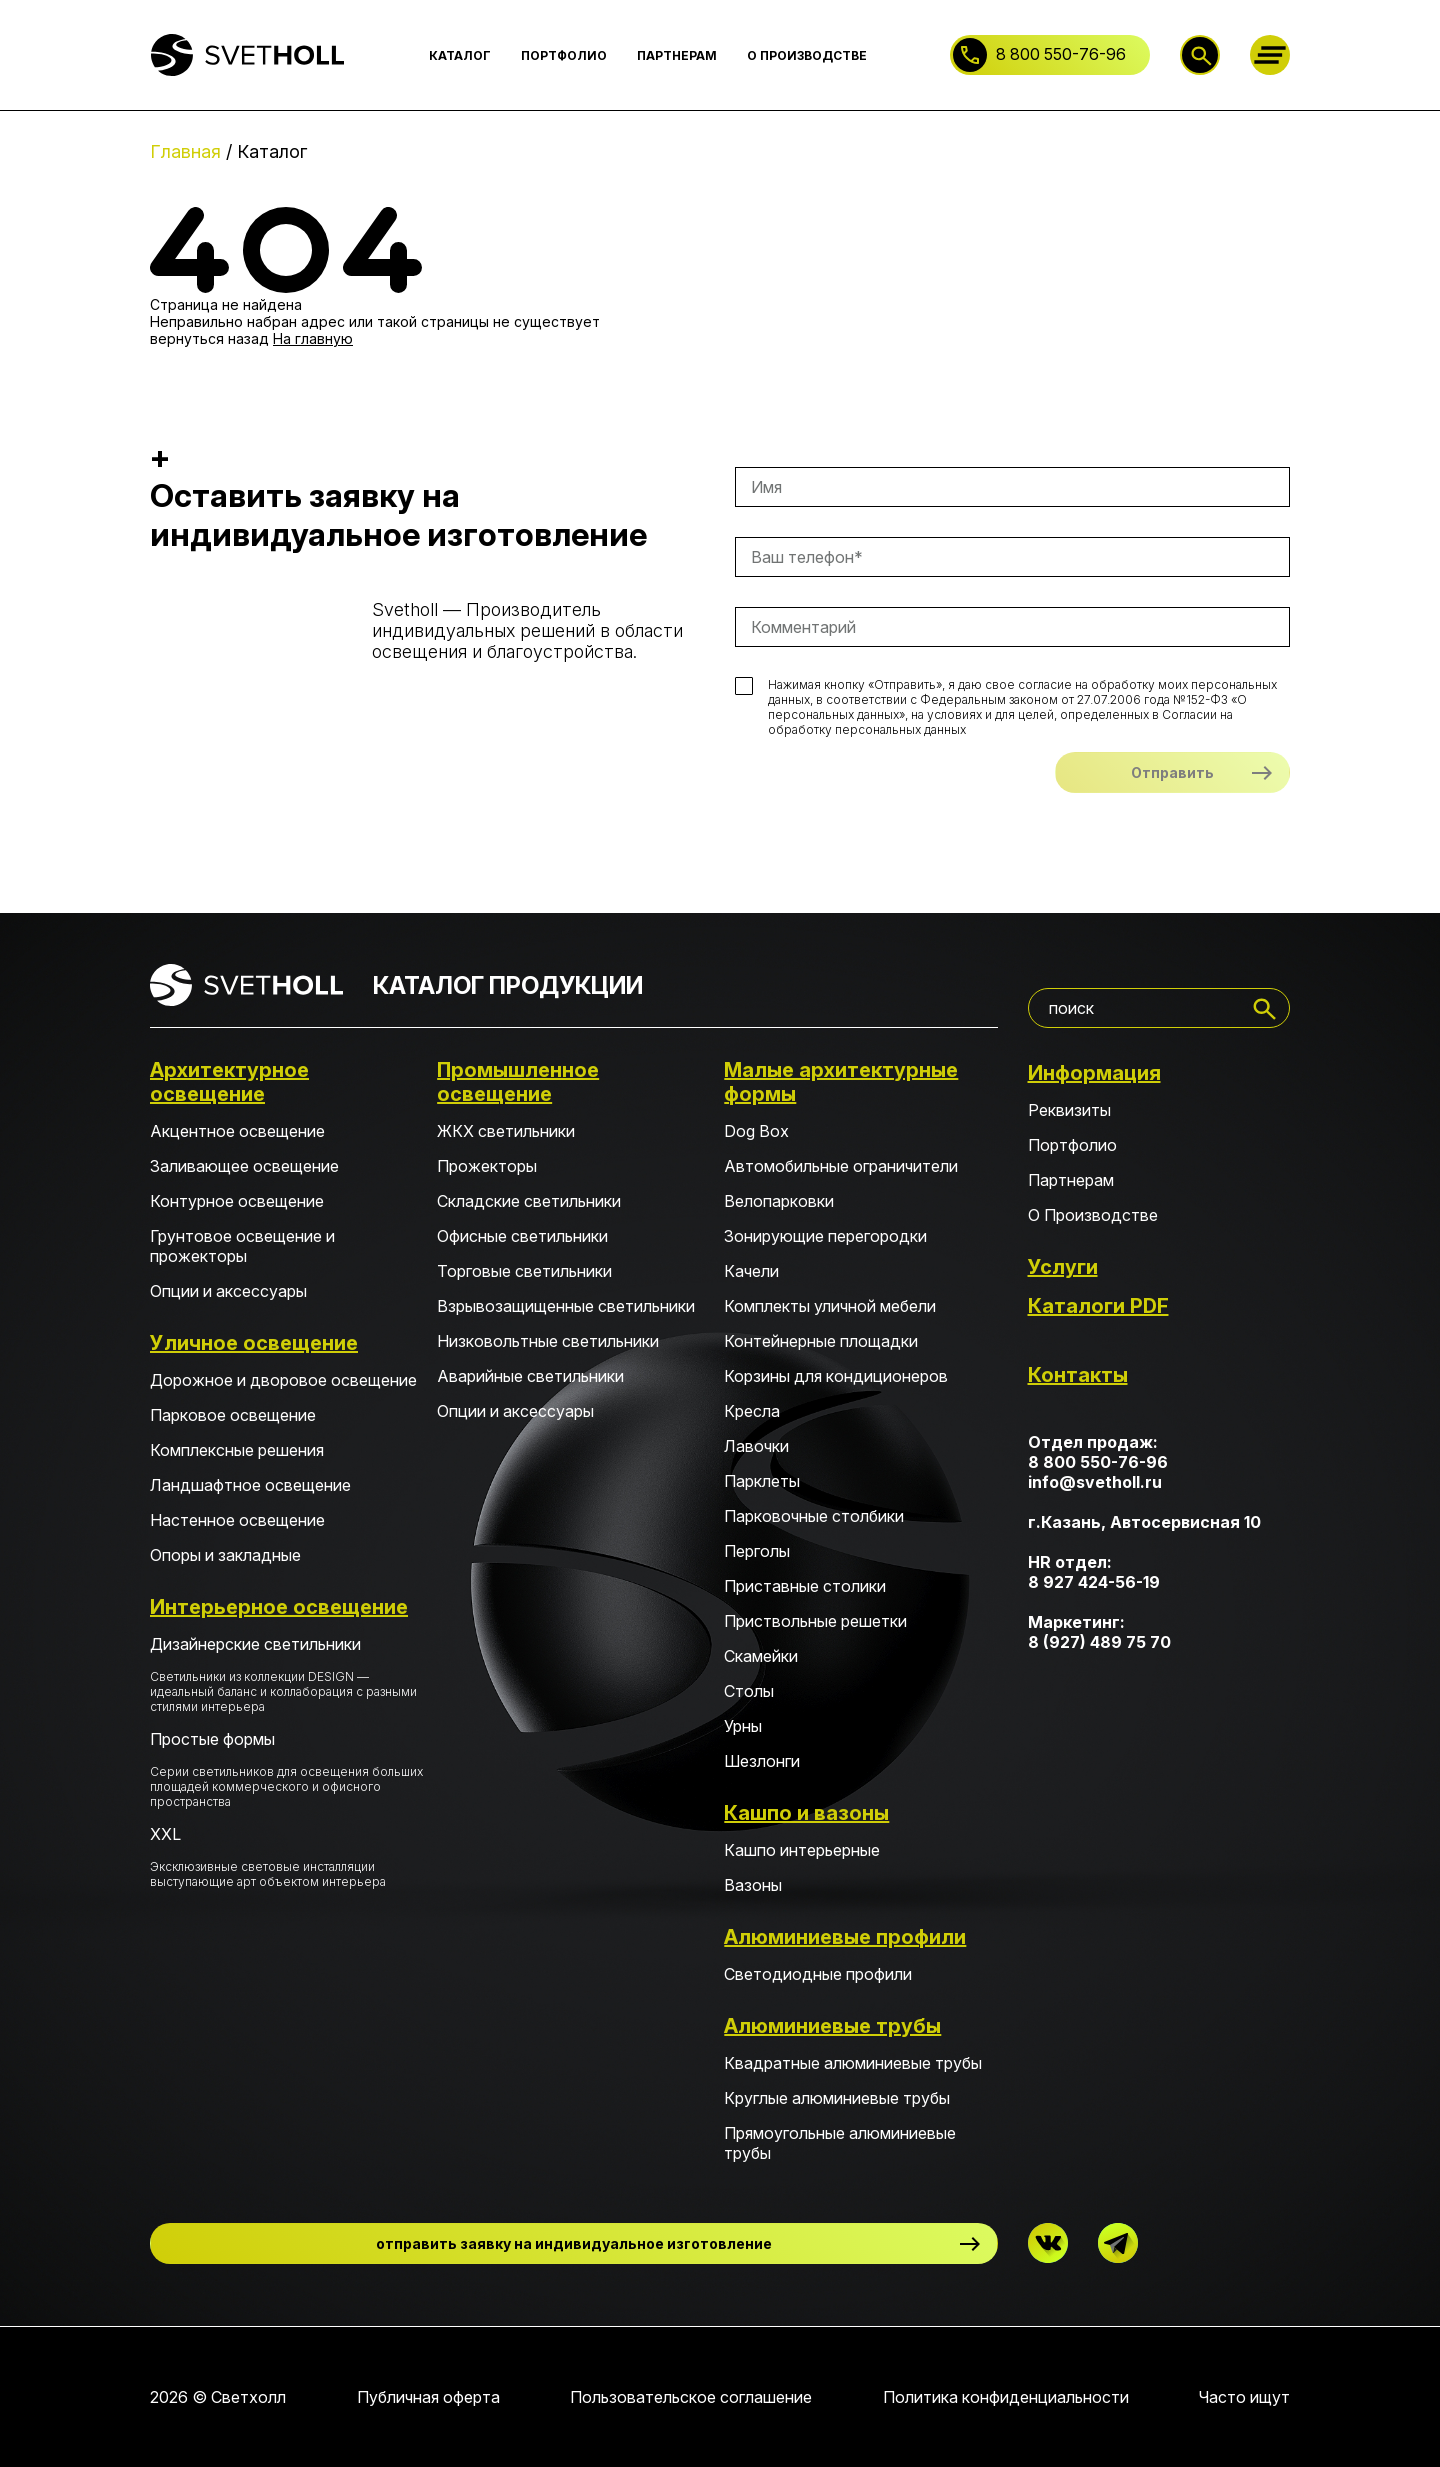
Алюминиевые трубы (832, 2026)
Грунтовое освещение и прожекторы (242, 1246)
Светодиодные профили (818, 1974)
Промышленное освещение (518, 1082)
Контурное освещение (237, 1201)
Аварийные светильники (530, 1376)
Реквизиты (1069, 1110)
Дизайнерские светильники (286, 1674)
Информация (1094, 1073)
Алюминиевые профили (845, 1937)
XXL (286, 1856)
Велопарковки (779, 1201)
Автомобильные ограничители (841, 1166)
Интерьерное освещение (279, 1607)
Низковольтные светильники (548, 1341)
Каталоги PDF (1098, 1306)
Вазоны (753, 1885)
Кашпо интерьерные (802, 1850)
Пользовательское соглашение (691, 2397)
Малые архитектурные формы (841, 1082)
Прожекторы (487, 1166)
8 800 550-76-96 (1061, 54)
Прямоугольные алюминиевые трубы (840, 2143)
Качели (751, 1271)
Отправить (1172, 772)
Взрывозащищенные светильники (566, 1306)
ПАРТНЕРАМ (677, 55)
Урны (743, 1726)
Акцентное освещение (237, 1131)
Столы (749, 1691)
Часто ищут (1244, 2397)
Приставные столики (805, 1586)
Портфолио (1072, 1145)
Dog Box (756, 1131)
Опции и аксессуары (228, 1291)
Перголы (757, 1551)
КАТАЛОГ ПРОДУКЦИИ (508, 985)
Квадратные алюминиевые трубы (853, 2063)
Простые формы (286, 1769)
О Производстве (1093, 1215)
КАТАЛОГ (460, 55)
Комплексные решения (237, 1450)
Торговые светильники (524, 1271)
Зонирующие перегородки (825, 1236)
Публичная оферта (428, 2397)
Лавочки (756, 1446)
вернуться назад (209, 338)
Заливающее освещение (244, 1166)
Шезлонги (762, 1761)
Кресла (752, 1411)
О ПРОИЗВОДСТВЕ (807, 55)
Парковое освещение (233, 1415)
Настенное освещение (237, 1520)
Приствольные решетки (815, 1621)
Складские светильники (529, 1201)
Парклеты (762, 1481)
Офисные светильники (522, 1236)
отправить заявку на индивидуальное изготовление (574, 2243)
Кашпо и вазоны (806, 1813)
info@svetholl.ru (1095, 1482)
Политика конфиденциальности (1006, 2397)
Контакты (1078, 1375)
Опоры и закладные (225, 1555)
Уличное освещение (254, 1343)
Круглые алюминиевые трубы (837, 2098)
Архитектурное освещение (229, 1082)
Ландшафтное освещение (250, 1485)
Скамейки (761, 1656)
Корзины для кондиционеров (836, 1376)
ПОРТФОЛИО (564, 55)
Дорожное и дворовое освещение (283, 1380)
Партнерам (1071, 1180)
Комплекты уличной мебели (830, 1306)
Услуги (1063, 1267)
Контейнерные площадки (821, 1341)
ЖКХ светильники (506, 1131)
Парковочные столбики (814, 1516)
